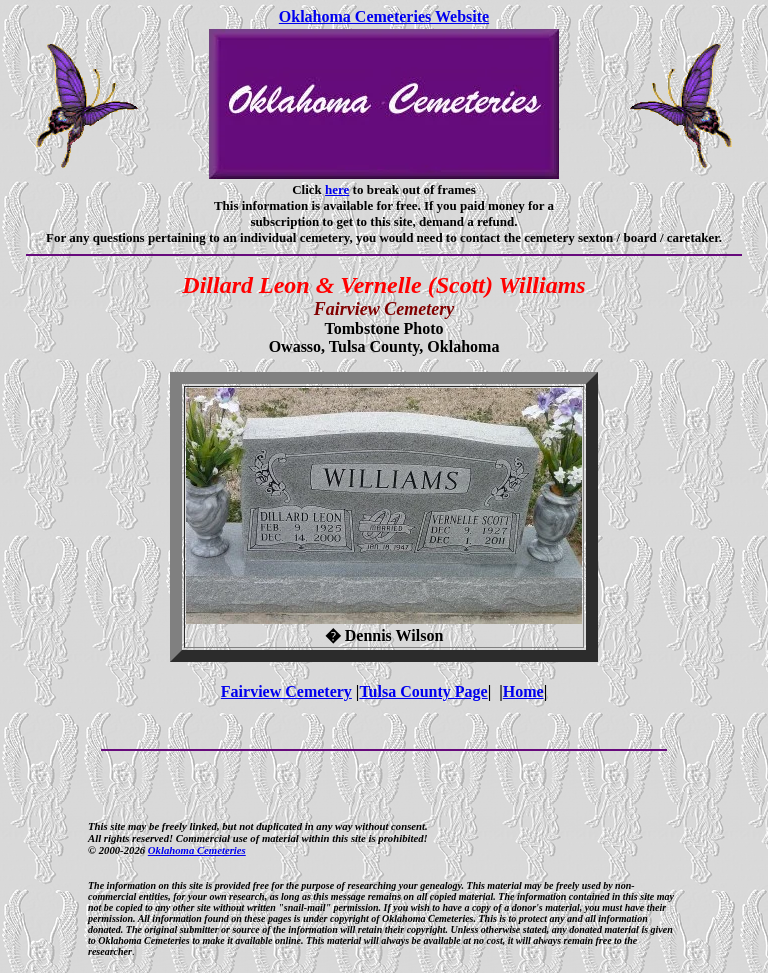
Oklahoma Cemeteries (197, 850)
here (337, 189)
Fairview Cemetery (286, 691)
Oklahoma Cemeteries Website (384, 16)
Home (523, 691)
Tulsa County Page (423, 691)
